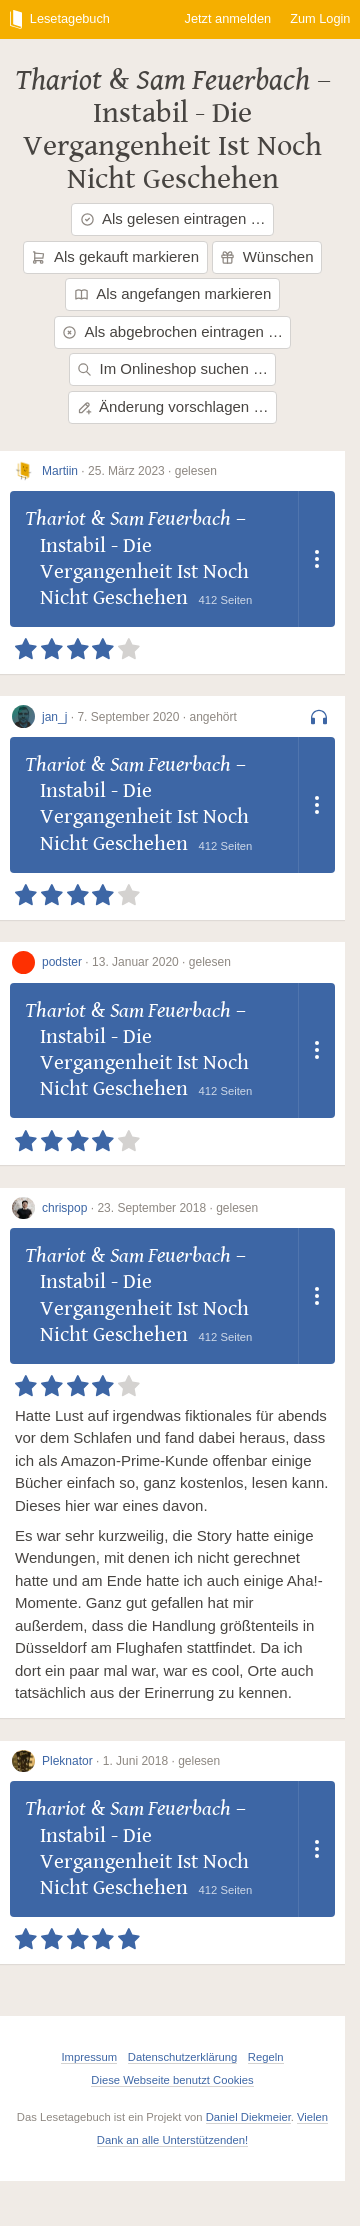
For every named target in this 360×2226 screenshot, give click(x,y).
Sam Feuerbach (223, 80)
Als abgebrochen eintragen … (172, 331)
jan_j (54, 717)
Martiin (60, 471)
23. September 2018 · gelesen (177, 1208)
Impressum (89, 2057)
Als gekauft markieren (115, 256)
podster (62, 962)
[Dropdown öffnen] (317, 559)
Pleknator (67, 1761)
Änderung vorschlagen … (173, 406)
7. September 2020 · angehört (156, 717)
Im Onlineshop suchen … (172, 368)
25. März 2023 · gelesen (152, 471)
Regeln (266, 2057)
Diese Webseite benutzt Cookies (172, 2080)
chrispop (64, 1208)
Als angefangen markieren (173, 293)
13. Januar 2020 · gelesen (161, 962)
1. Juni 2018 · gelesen (161, 1761)
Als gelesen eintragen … (173, 218)
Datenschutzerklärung (182, 2057)
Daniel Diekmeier (248, 2117)
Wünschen (266, 256)
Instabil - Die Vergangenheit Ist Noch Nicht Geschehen (172, 146)
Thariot (58, 80)
